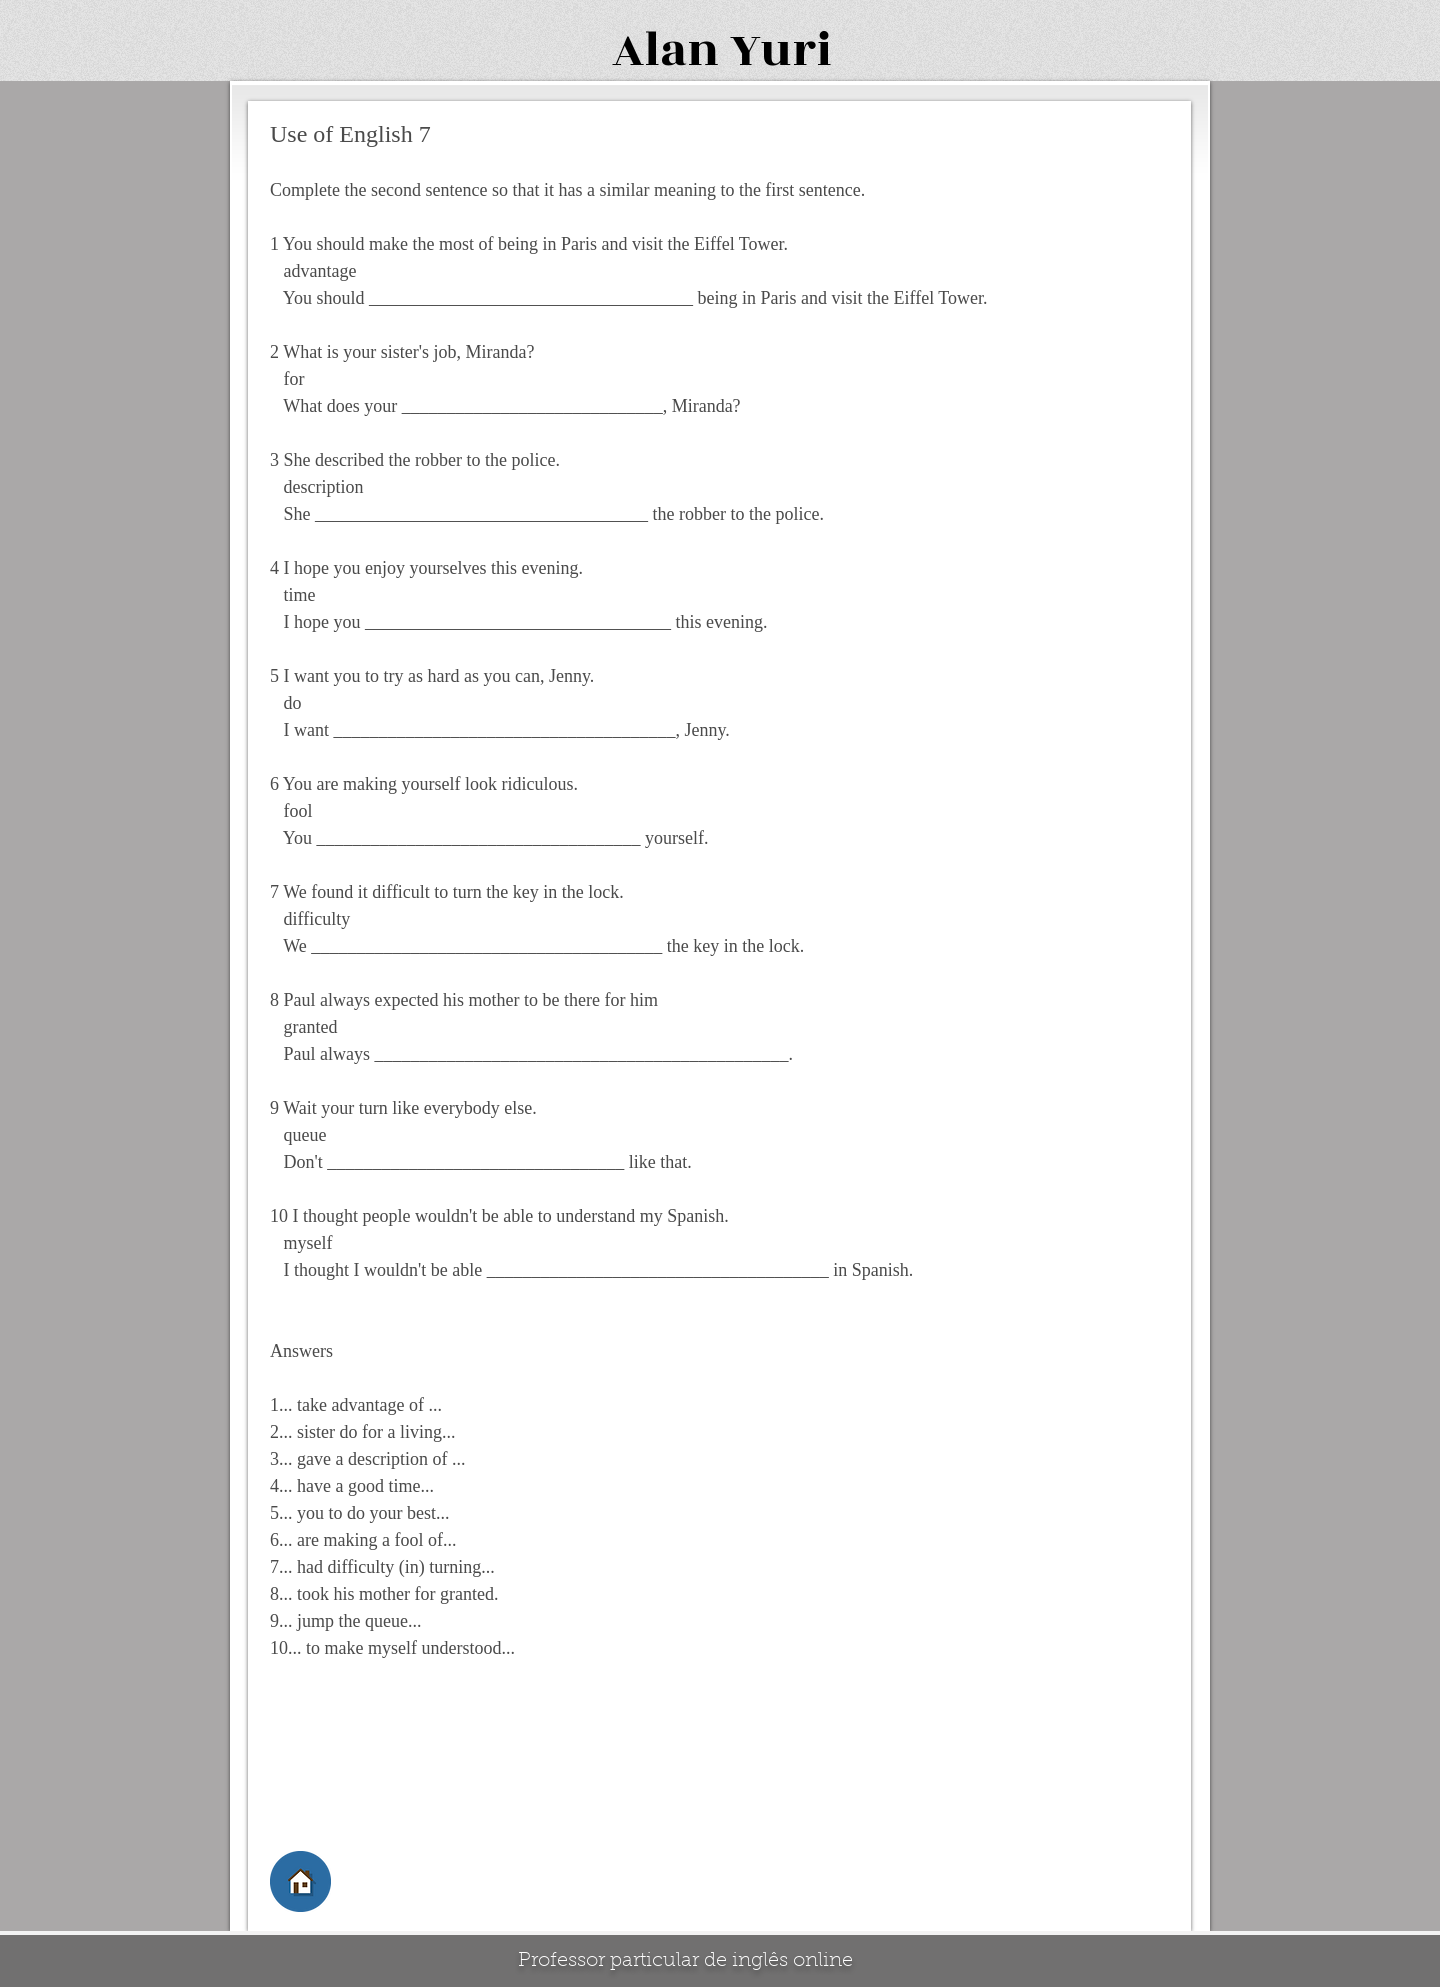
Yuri (781, 50)
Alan (665, 50)
